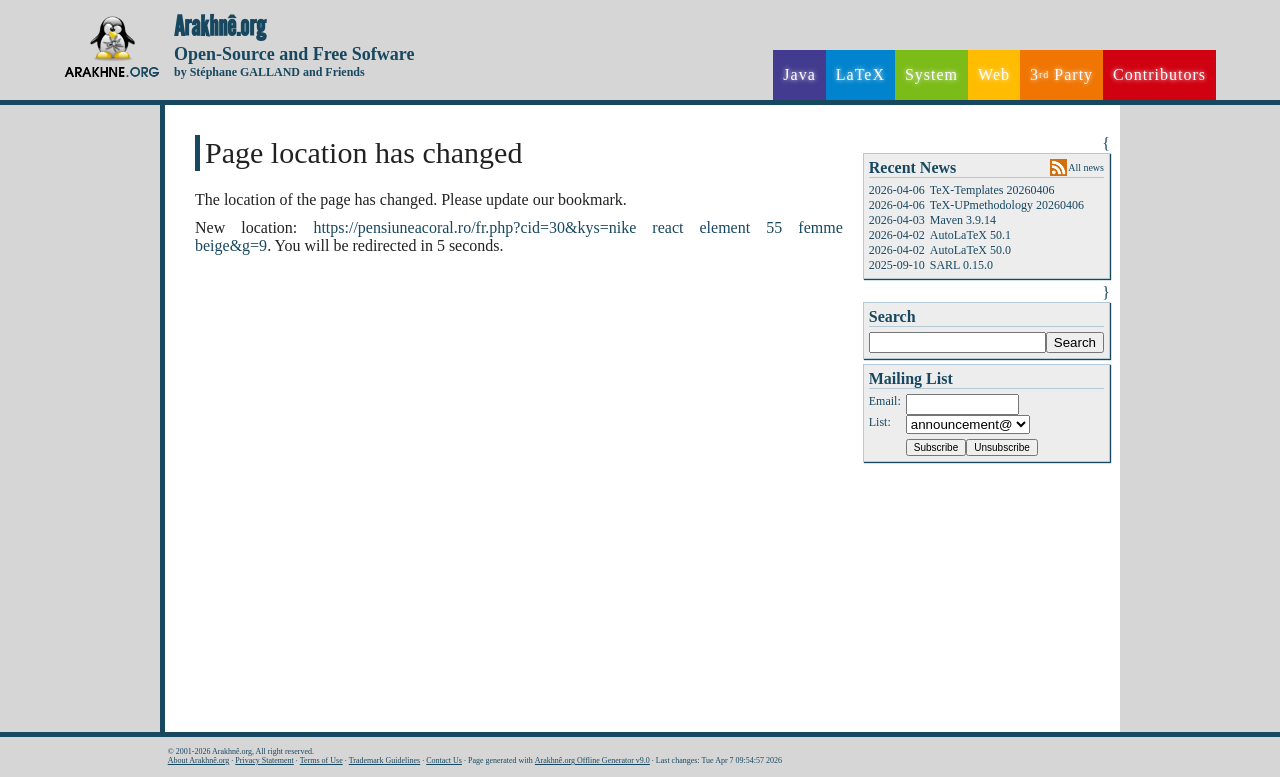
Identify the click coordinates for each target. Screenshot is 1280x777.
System (931, 74)
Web (994, 74)
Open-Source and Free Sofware (294, 54)
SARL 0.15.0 (961, 265)
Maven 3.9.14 (963, 220)
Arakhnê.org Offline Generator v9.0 (592, 760)
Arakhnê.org (220, 27)
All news (1086, 167)
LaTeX (860, 74)
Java (799, 74)
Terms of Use (321, 760)
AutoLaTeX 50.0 (970, 250)
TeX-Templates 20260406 (992, 190)
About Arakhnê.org (199, 760)
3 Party (1061, 75)
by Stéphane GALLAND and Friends (269, 72)
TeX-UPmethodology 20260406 (1007, 205)
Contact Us (444, 760)
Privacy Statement (264, 760)
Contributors (1159, 74)
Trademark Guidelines (384, 760)
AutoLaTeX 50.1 (970, 235)
